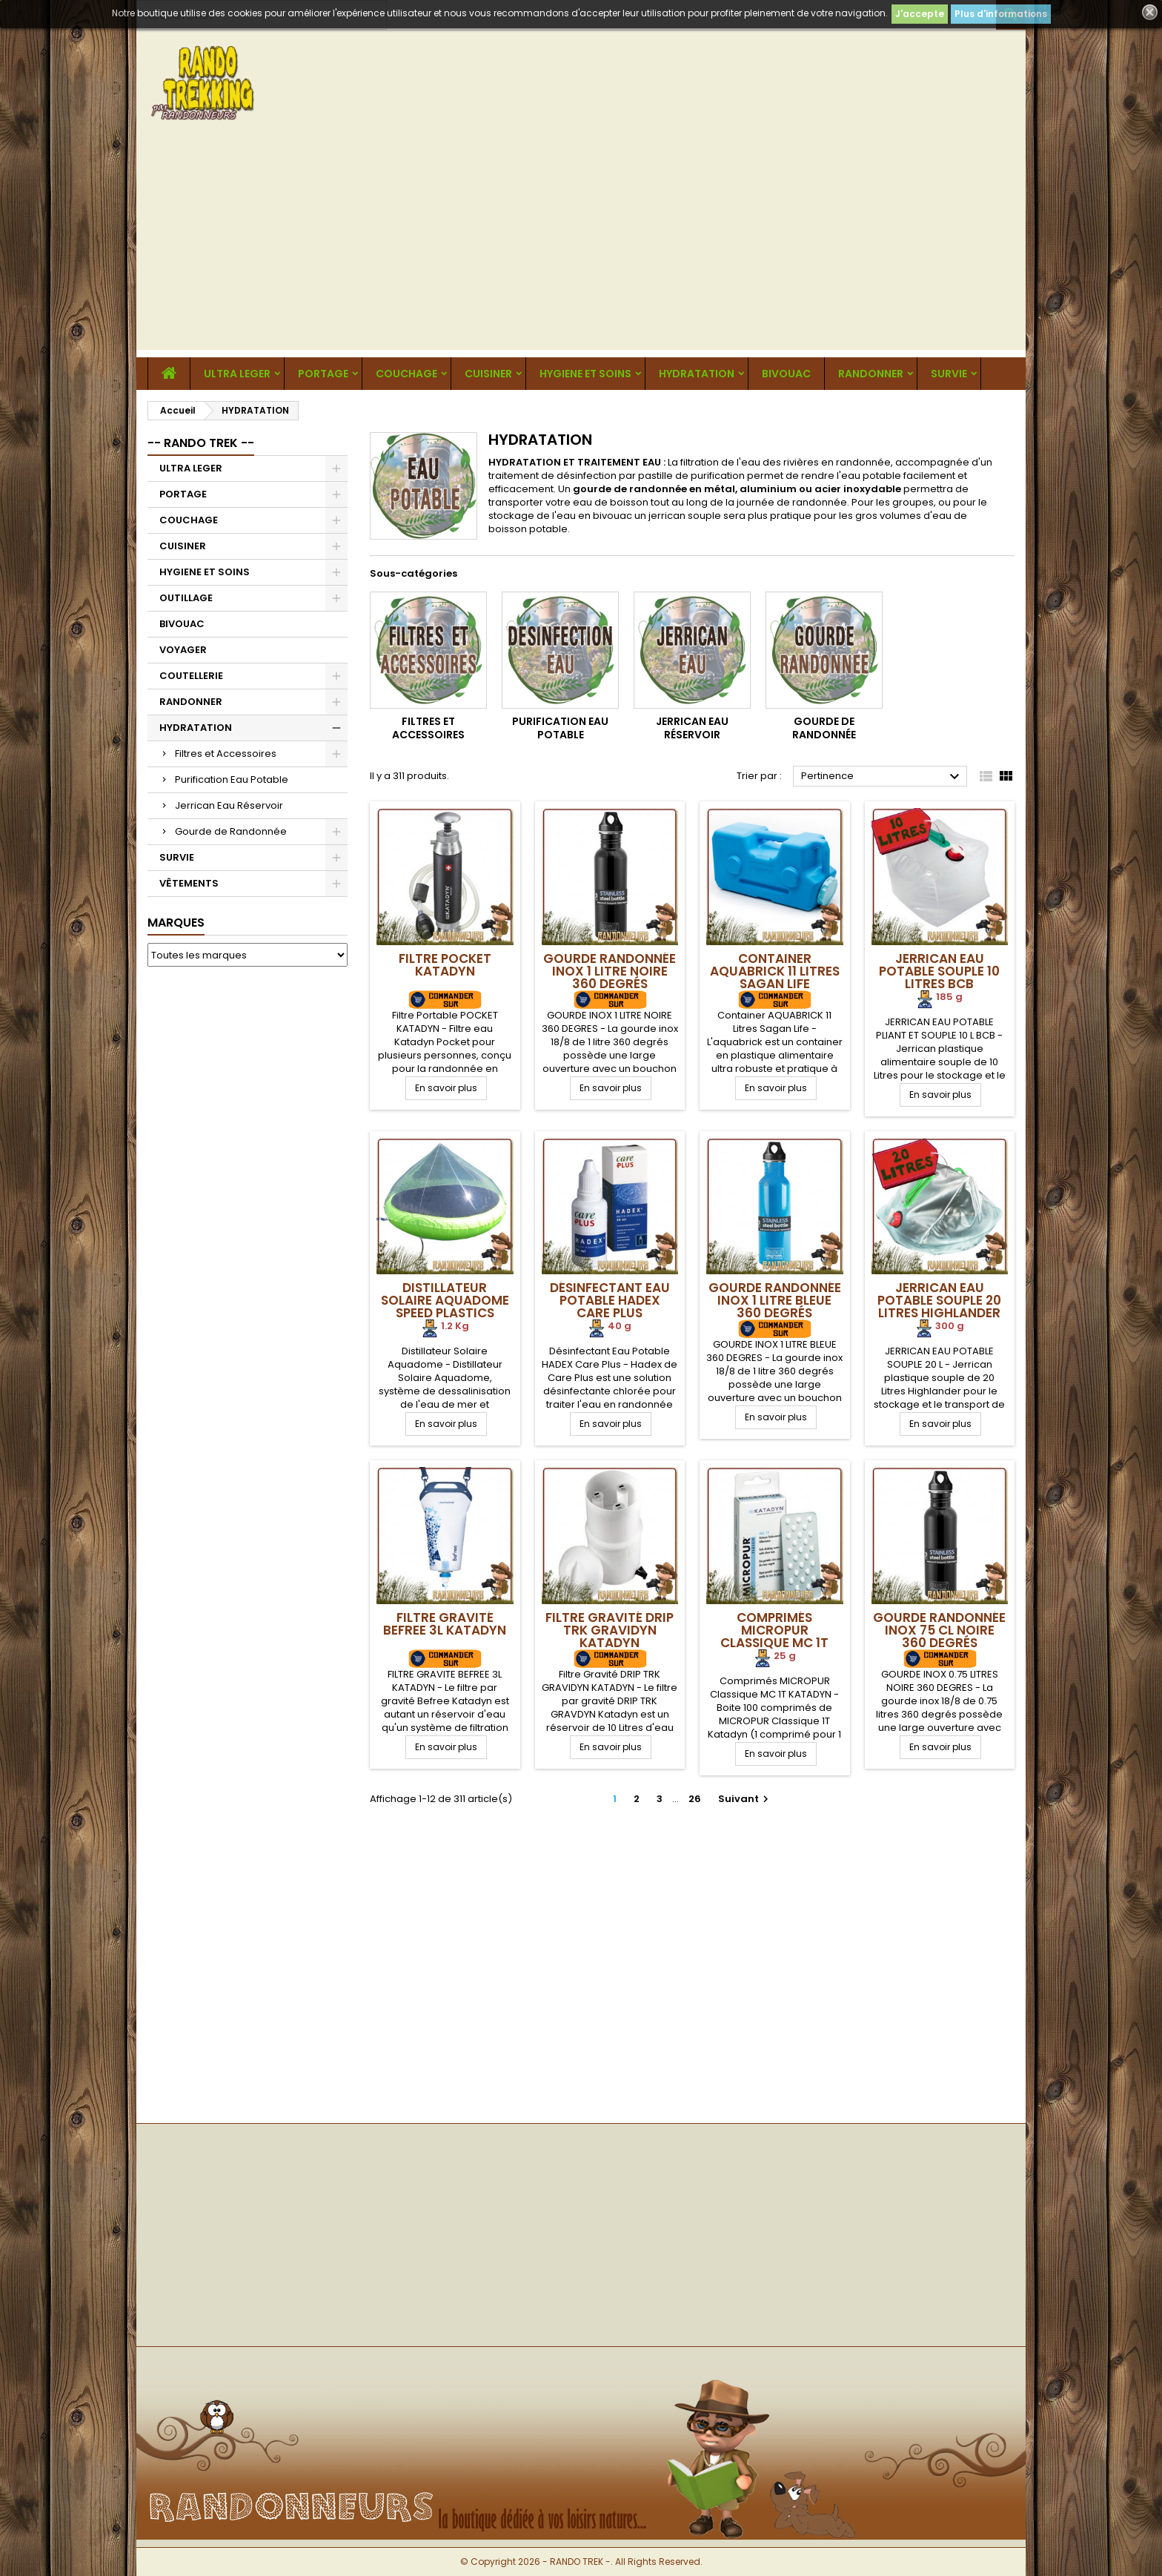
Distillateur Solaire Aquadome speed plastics (445, 1300)
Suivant (745, 1799)
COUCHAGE (406, 373)
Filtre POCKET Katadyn (445, 965)
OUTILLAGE (186, 598)
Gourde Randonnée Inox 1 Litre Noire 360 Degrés (609, 971)
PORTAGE (323, 373)
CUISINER (488, 373)
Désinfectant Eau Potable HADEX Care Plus (610, 1300)
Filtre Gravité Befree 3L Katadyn (444, 1624)
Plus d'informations (1000, 13)
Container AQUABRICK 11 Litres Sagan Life (775, 971)
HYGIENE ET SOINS (585, 373)
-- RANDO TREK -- (200, 442)
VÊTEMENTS (189, 883)
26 (694, 1799)
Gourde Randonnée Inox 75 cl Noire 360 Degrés (939, 1630)
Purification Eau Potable (231, 779)
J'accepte (919, 13)
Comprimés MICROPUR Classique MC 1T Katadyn (774, 1636)
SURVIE (949, 373)
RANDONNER (870, 373)
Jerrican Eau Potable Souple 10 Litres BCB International (939, 977)
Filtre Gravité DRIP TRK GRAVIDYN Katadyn (609, 1630)
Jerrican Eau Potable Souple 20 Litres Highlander (939, 1300)
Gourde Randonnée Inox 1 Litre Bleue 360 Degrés (774, 1300)
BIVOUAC (786, 373)
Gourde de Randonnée (231, 831)
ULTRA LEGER (237, 373)
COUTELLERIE (191, 676)
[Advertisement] (581, 246)
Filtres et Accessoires (225, 753)
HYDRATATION (696, 373)
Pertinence (882, 777)
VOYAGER (183, 650)
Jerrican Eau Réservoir (229, 805)
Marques (176, 922)
